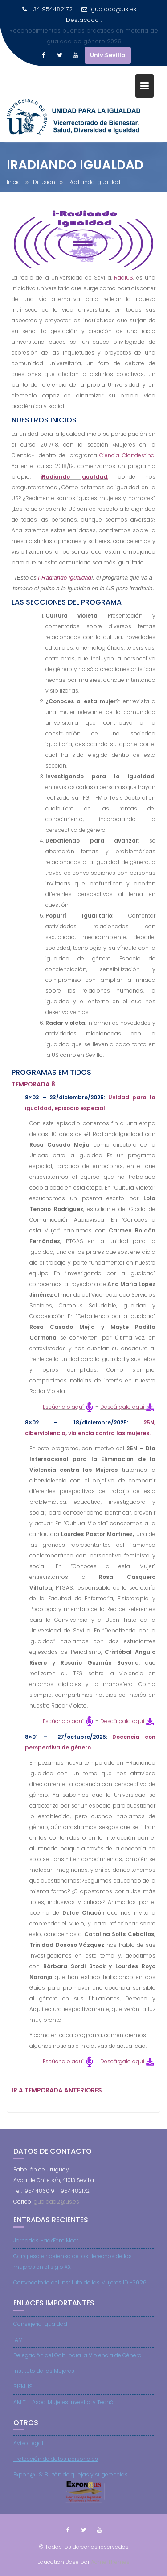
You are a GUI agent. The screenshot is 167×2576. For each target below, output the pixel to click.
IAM (18, 2349)
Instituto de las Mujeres (43, 2380)
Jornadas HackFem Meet (45, 2250)
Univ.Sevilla (108, 33)
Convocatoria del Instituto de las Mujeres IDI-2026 (80, 2292)
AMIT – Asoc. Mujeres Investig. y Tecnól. (64, 2412)
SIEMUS (23, 2396)
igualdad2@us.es (56, 2211)
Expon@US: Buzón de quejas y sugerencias (70, 2484)
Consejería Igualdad (40, 2334)
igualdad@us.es (108, 9)
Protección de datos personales (55, 2469)
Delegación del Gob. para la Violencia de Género (77, 2365)
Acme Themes (110, 2561)
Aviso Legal (28, 2453)
